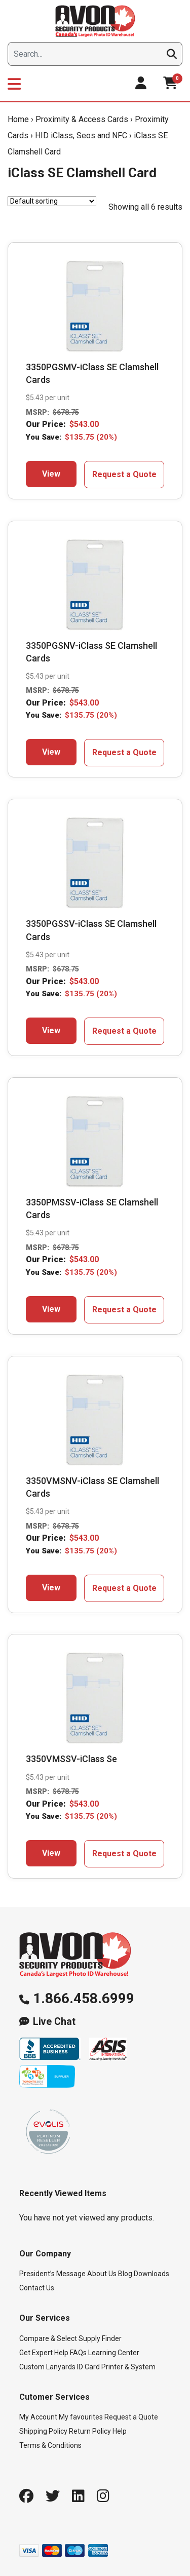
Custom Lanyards (47, 2367)
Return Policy (90, 2431)
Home (18, 119)
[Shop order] (52, 201)
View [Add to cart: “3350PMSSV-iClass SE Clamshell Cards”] (51, 1309)
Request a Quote (124, 474)
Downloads (151, 2274)
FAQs (78, 2353)
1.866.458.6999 (83, 1998)
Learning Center (113, 2353)
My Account (38, 2417)
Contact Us (36, 2288)
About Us (102, 2274)
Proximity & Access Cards (81, 119)
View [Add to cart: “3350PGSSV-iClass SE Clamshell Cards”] (51, 1030)
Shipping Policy (43, 2431)
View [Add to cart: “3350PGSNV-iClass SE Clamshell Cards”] (51, 752)
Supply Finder (100, 2338)
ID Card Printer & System (116, 2367)
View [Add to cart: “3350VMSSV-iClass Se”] (51, 1853)
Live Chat (54, 2021)
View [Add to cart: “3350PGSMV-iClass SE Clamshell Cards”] (51, 474)
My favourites (81, 2417)
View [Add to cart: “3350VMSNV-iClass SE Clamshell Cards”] (51, 1587)
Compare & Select (48, 2338)
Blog (125, 2274)
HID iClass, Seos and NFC (81, 135)
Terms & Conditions (50, 2445)
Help (119, 2431)
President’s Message (52, 2274)
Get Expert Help (43, 2353)
